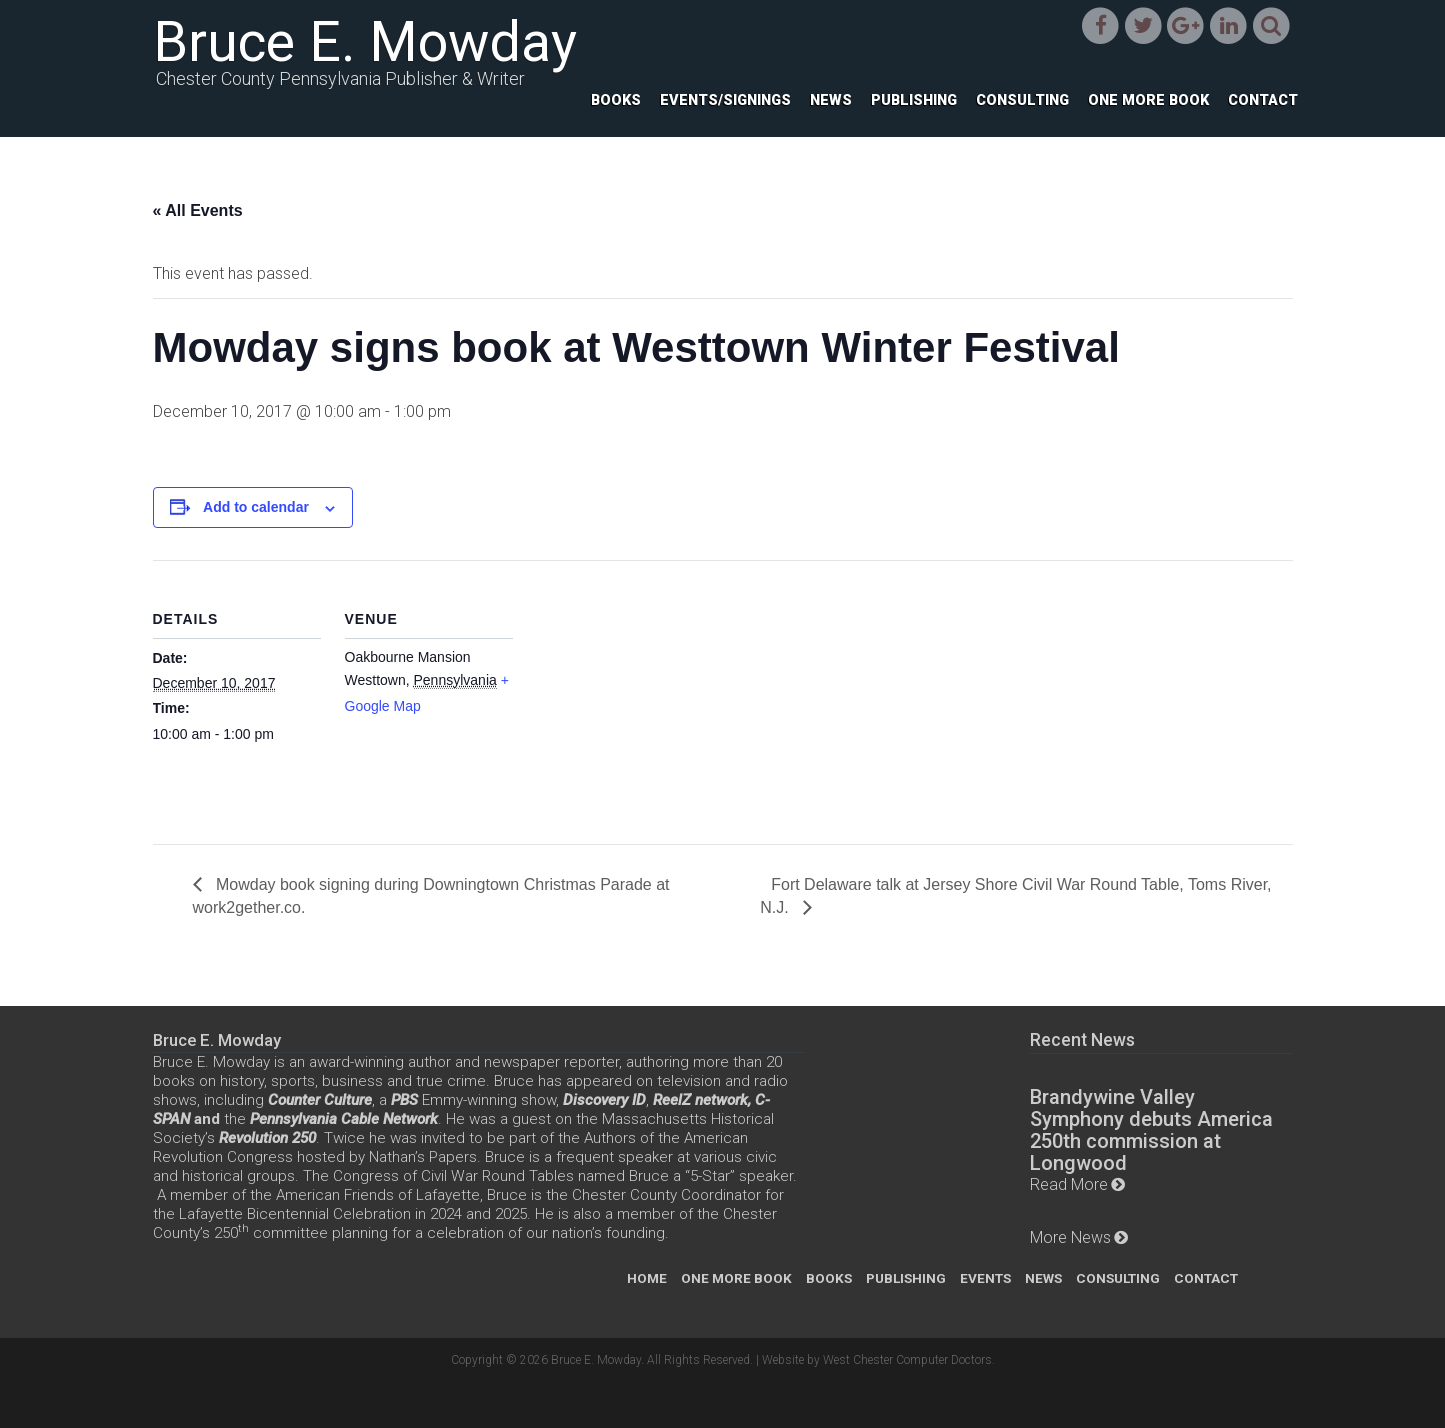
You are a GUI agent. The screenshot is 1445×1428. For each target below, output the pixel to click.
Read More (1069, 1184)
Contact (1263, 100)
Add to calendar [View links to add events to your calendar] (256, 507)
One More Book (1148, 100)
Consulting (1022, 100)
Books (616, 100)
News (831, 100)
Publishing (914, 100)
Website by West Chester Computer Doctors (877, 1360)
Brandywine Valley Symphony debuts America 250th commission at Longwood (1151, 1130)
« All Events (198, 210)
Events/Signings (725, 100)
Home (647, 1278)
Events (985, 1278)
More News (1070, 1237)
